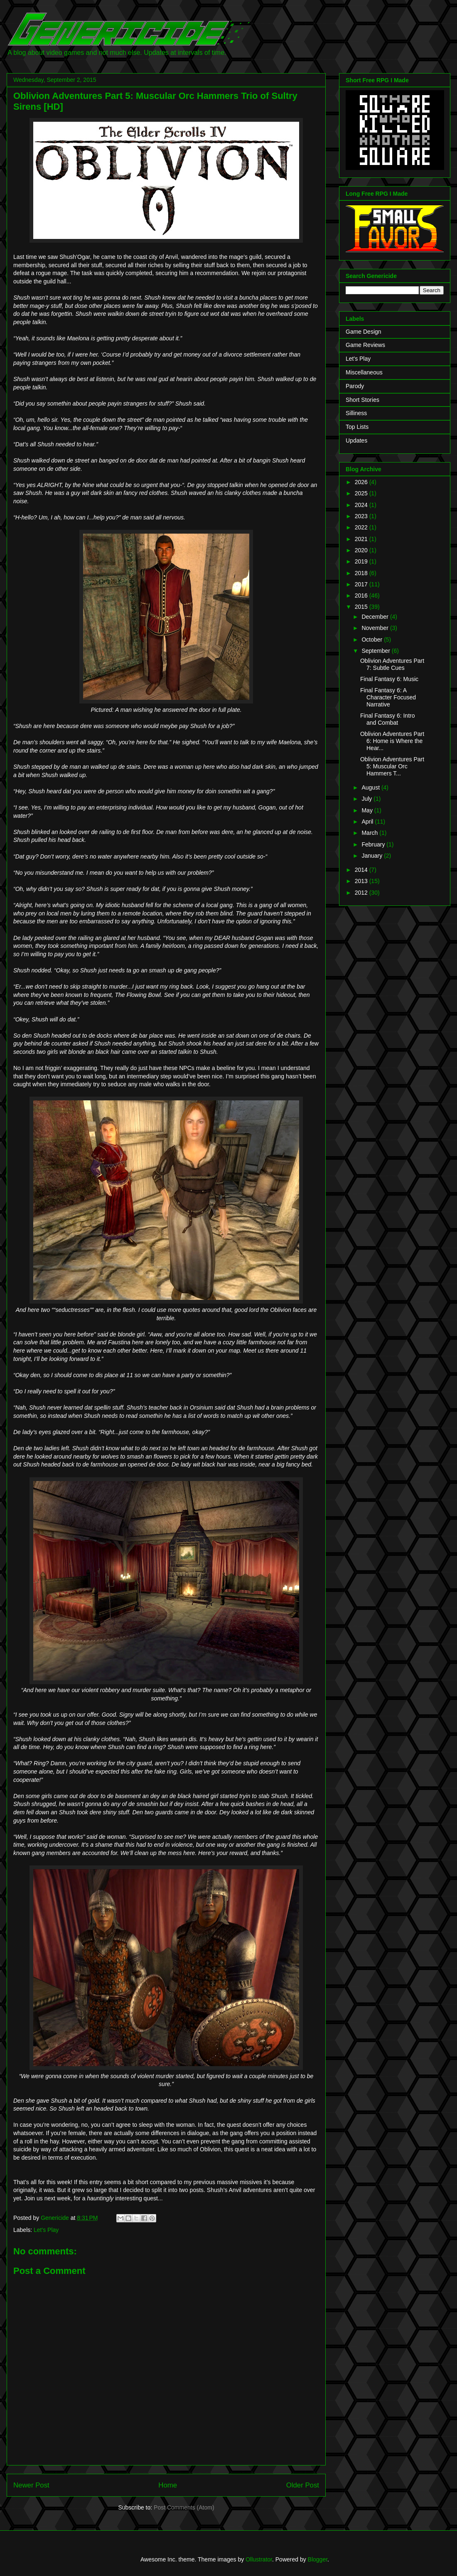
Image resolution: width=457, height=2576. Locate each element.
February (373, 844)
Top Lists (357, 426)
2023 (362, 516)
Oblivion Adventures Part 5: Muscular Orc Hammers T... (392, 766)
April (368, 821)
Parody (355, 386)
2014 (362, 869)
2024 (362, 505)
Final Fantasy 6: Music (389, 679)
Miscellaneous (364, 372)
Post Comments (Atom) (184, 2507)
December (375, 616)
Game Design (363, 331)
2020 (362, 550)
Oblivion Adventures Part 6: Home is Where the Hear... (392, 741)
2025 (362, 493)
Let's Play (46, 2230)
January (372, 855)
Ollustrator (259, 2559)
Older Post (302, 2485)
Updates (356, 440)
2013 (362, 881)
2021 (362, 539)
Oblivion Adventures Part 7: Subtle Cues (392, 664)
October (372, 639)
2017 (362, 584)
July (367, 798)
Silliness (356, 413)
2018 (362, 573)
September (376, 650)
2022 (362, 527)
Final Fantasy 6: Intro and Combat (387, 719)
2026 (362, 482)
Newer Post (31, 2485)
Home (167, 2485)
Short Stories (362, 399)
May (367, 810)
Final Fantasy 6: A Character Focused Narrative (388, 697)
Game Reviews (365, 345)
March (370, 832)
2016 (362, 595)
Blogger (317, 2559)
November (375, 628)
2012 (362, 892)
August (371, 787)
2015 (362, 606)
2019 (362, 561)
